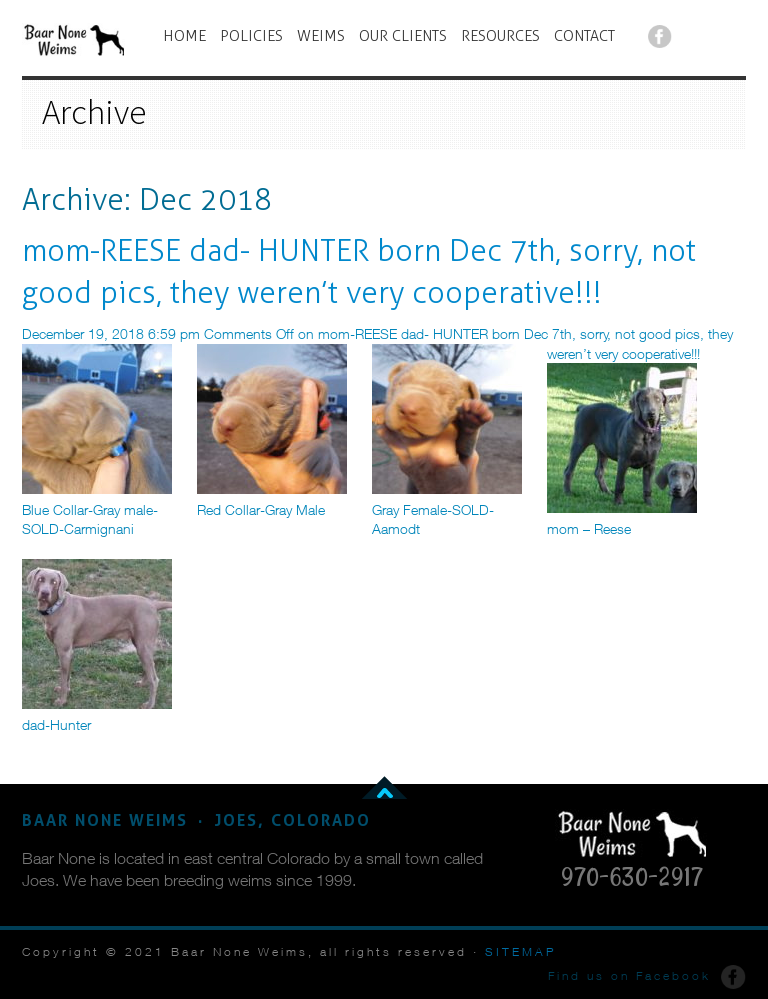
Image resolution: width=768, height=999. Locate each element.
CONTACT (584, 36)
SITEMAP (521, 951)
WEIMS (321, 36)
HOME (184, 36)
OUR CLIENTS (403, 36)
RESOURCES (500, 36)
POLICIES (251, 36)
